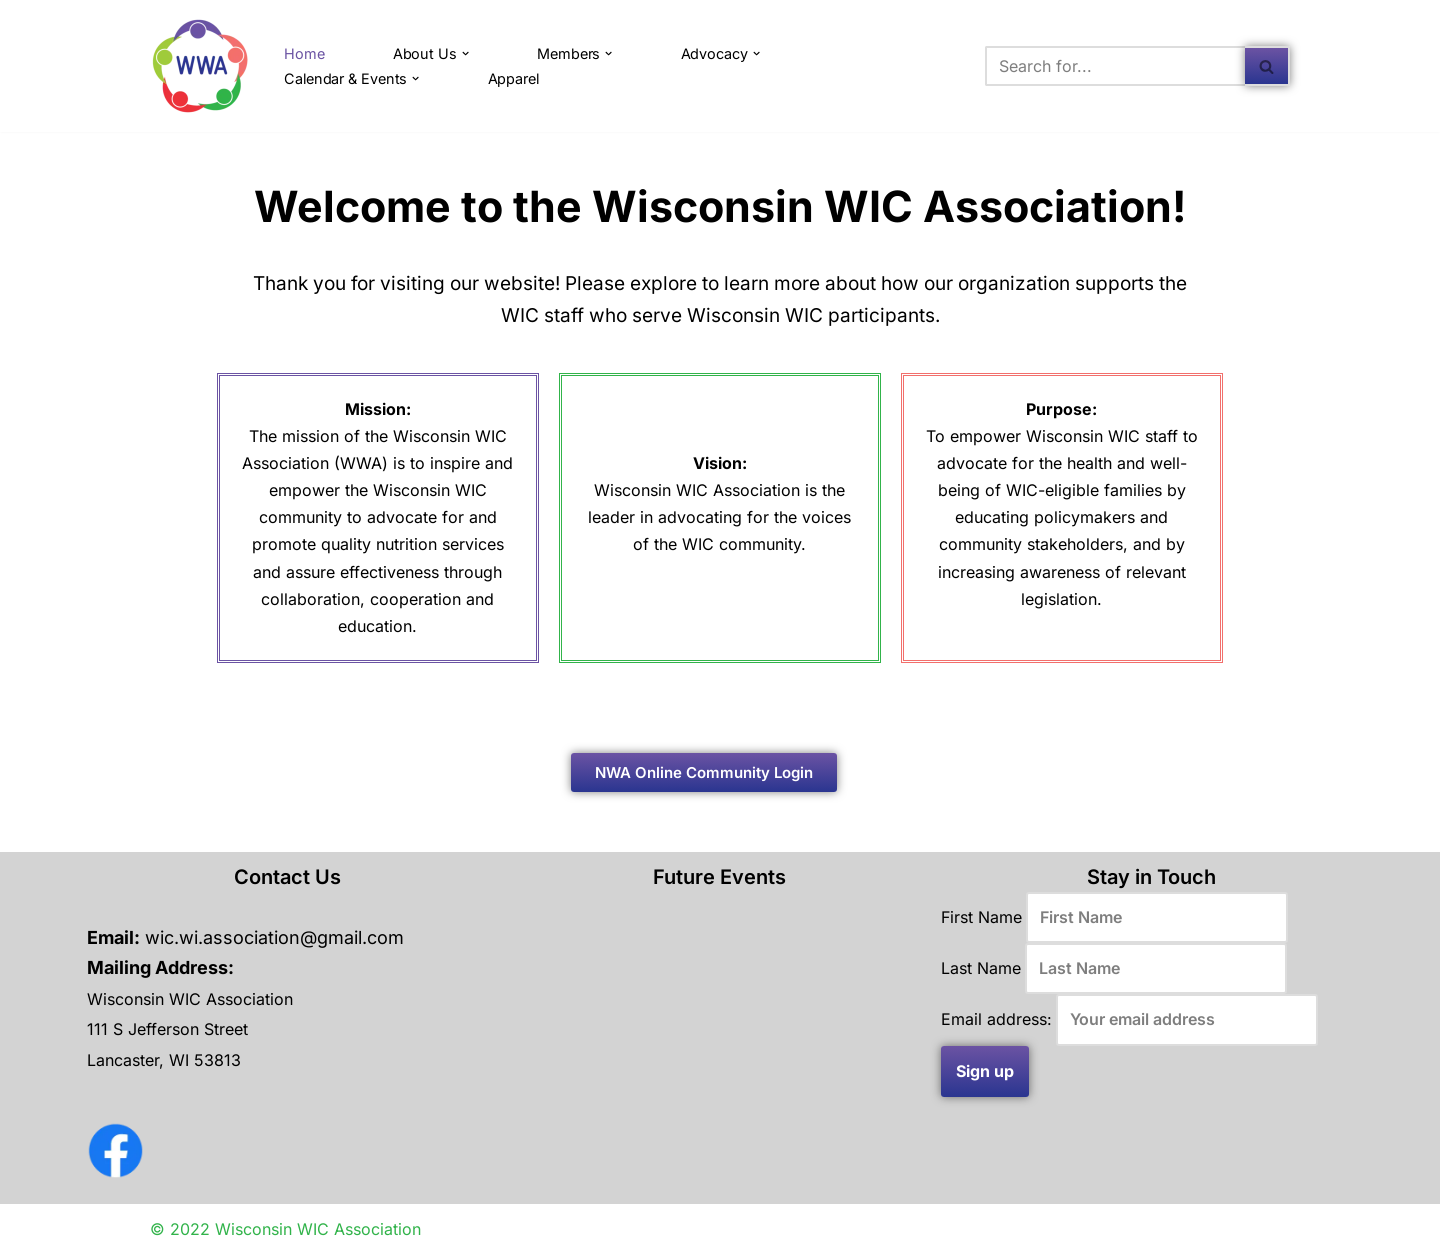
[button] (465, 53)
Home (304, 53)
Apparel (513, 78)
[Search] (1115, 66)
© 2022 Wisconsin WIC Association (285, 1230)
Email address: (996, 1020)
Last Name (981, 968)
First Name (981, 917)
